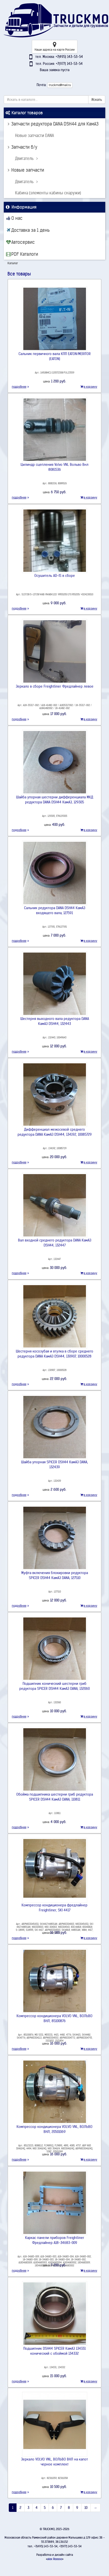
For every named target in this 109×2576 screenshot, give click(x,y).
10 (85, 2507)
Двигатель (27, 158)
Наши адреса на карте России (55, 46)
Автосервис (20, 242)
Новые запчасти (25, 170)
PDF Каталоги (22, 254)
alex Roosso (54, 2559)
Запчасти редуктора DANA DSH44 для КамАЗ (52, 124)
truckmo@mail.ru (60, 85)
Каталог (13, 263)
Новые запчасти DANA (34, 135)
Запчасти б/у (21, 147)
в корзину (88, 386)
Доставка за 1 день (28, 230)
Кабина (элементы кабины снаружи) (48, 192)
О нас (14, 218)
